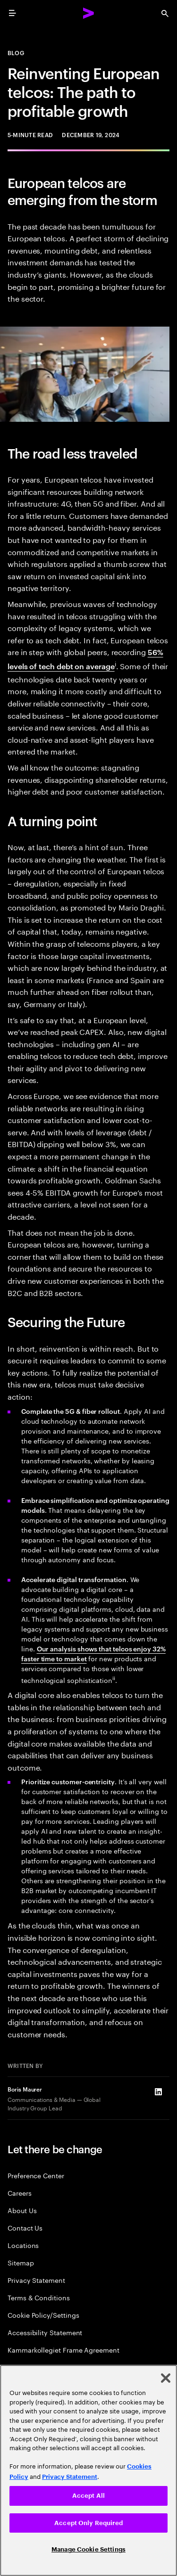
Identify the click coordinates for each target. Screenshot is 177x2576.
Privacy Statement (36, 2280)
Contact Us (25, 2227)
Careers (20, 2193)
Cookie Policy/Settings (43, 2315)
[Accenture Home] (88, 13)
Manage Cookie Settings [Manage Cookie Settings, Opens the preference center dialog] (88, 2549)
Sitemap (21, 2262)
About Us (22, 2210)
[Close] (165, 2378)
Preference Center (36, 2175)
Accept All (88, 2496)
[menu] (12, 13)
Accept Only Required (88, 2523)
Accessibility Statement (45, 2332)
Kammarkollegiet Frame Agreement (63, 2349)
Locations (23, 2245)
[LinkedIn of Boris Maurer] (158, 2092)
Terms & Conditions (39, 2297)
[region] (88, 2470)
